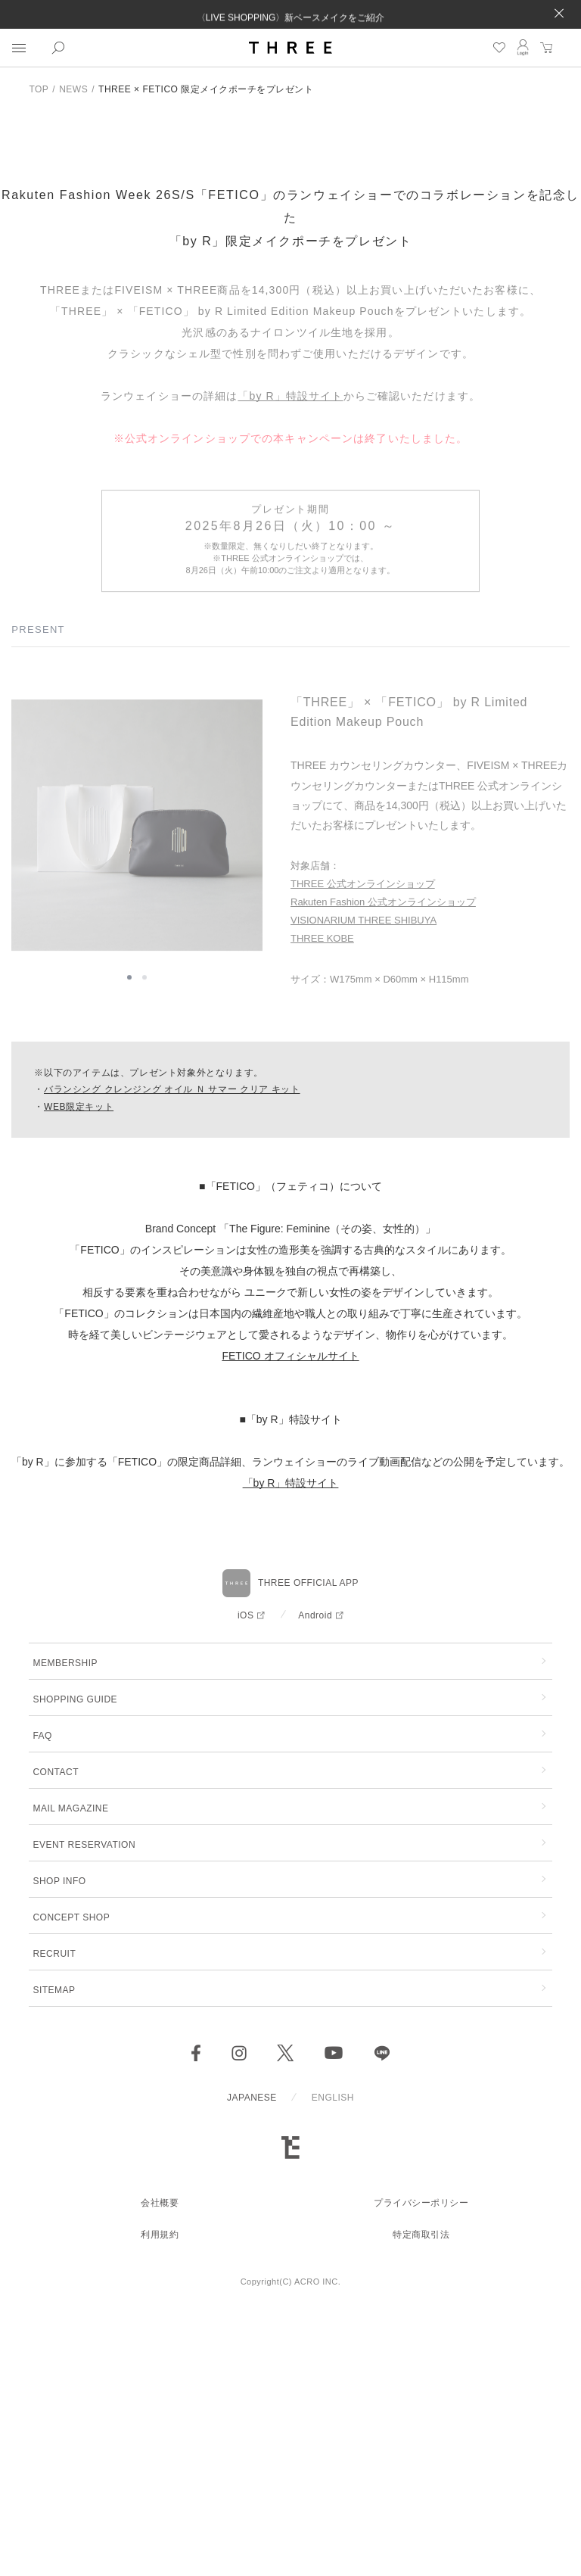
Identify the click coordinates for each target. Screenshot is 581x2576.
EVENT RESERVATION (84, 2108)
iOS (246, 1879)
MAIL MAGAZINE (70, 2072)
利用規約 (160, 2498)
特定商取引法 (421, 2498)
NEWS (73, 89)
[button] (129, 1247)
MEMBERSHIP (65, 1926)
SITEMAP (54, 2253)
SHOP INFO (59, 2144)
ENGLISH (333, 2361)
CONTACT (56, 2035)
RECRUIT (54, 2217)
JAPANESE (252, 2361)
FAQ (42, 1999)
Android (315, 1879)
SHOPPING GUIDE (75, 1963)
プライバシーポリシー (421, 2466)
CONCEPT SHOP (71, 2181)
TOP (38, 89)
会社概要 (160, 2466)
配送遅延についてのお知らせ (290, 7)
